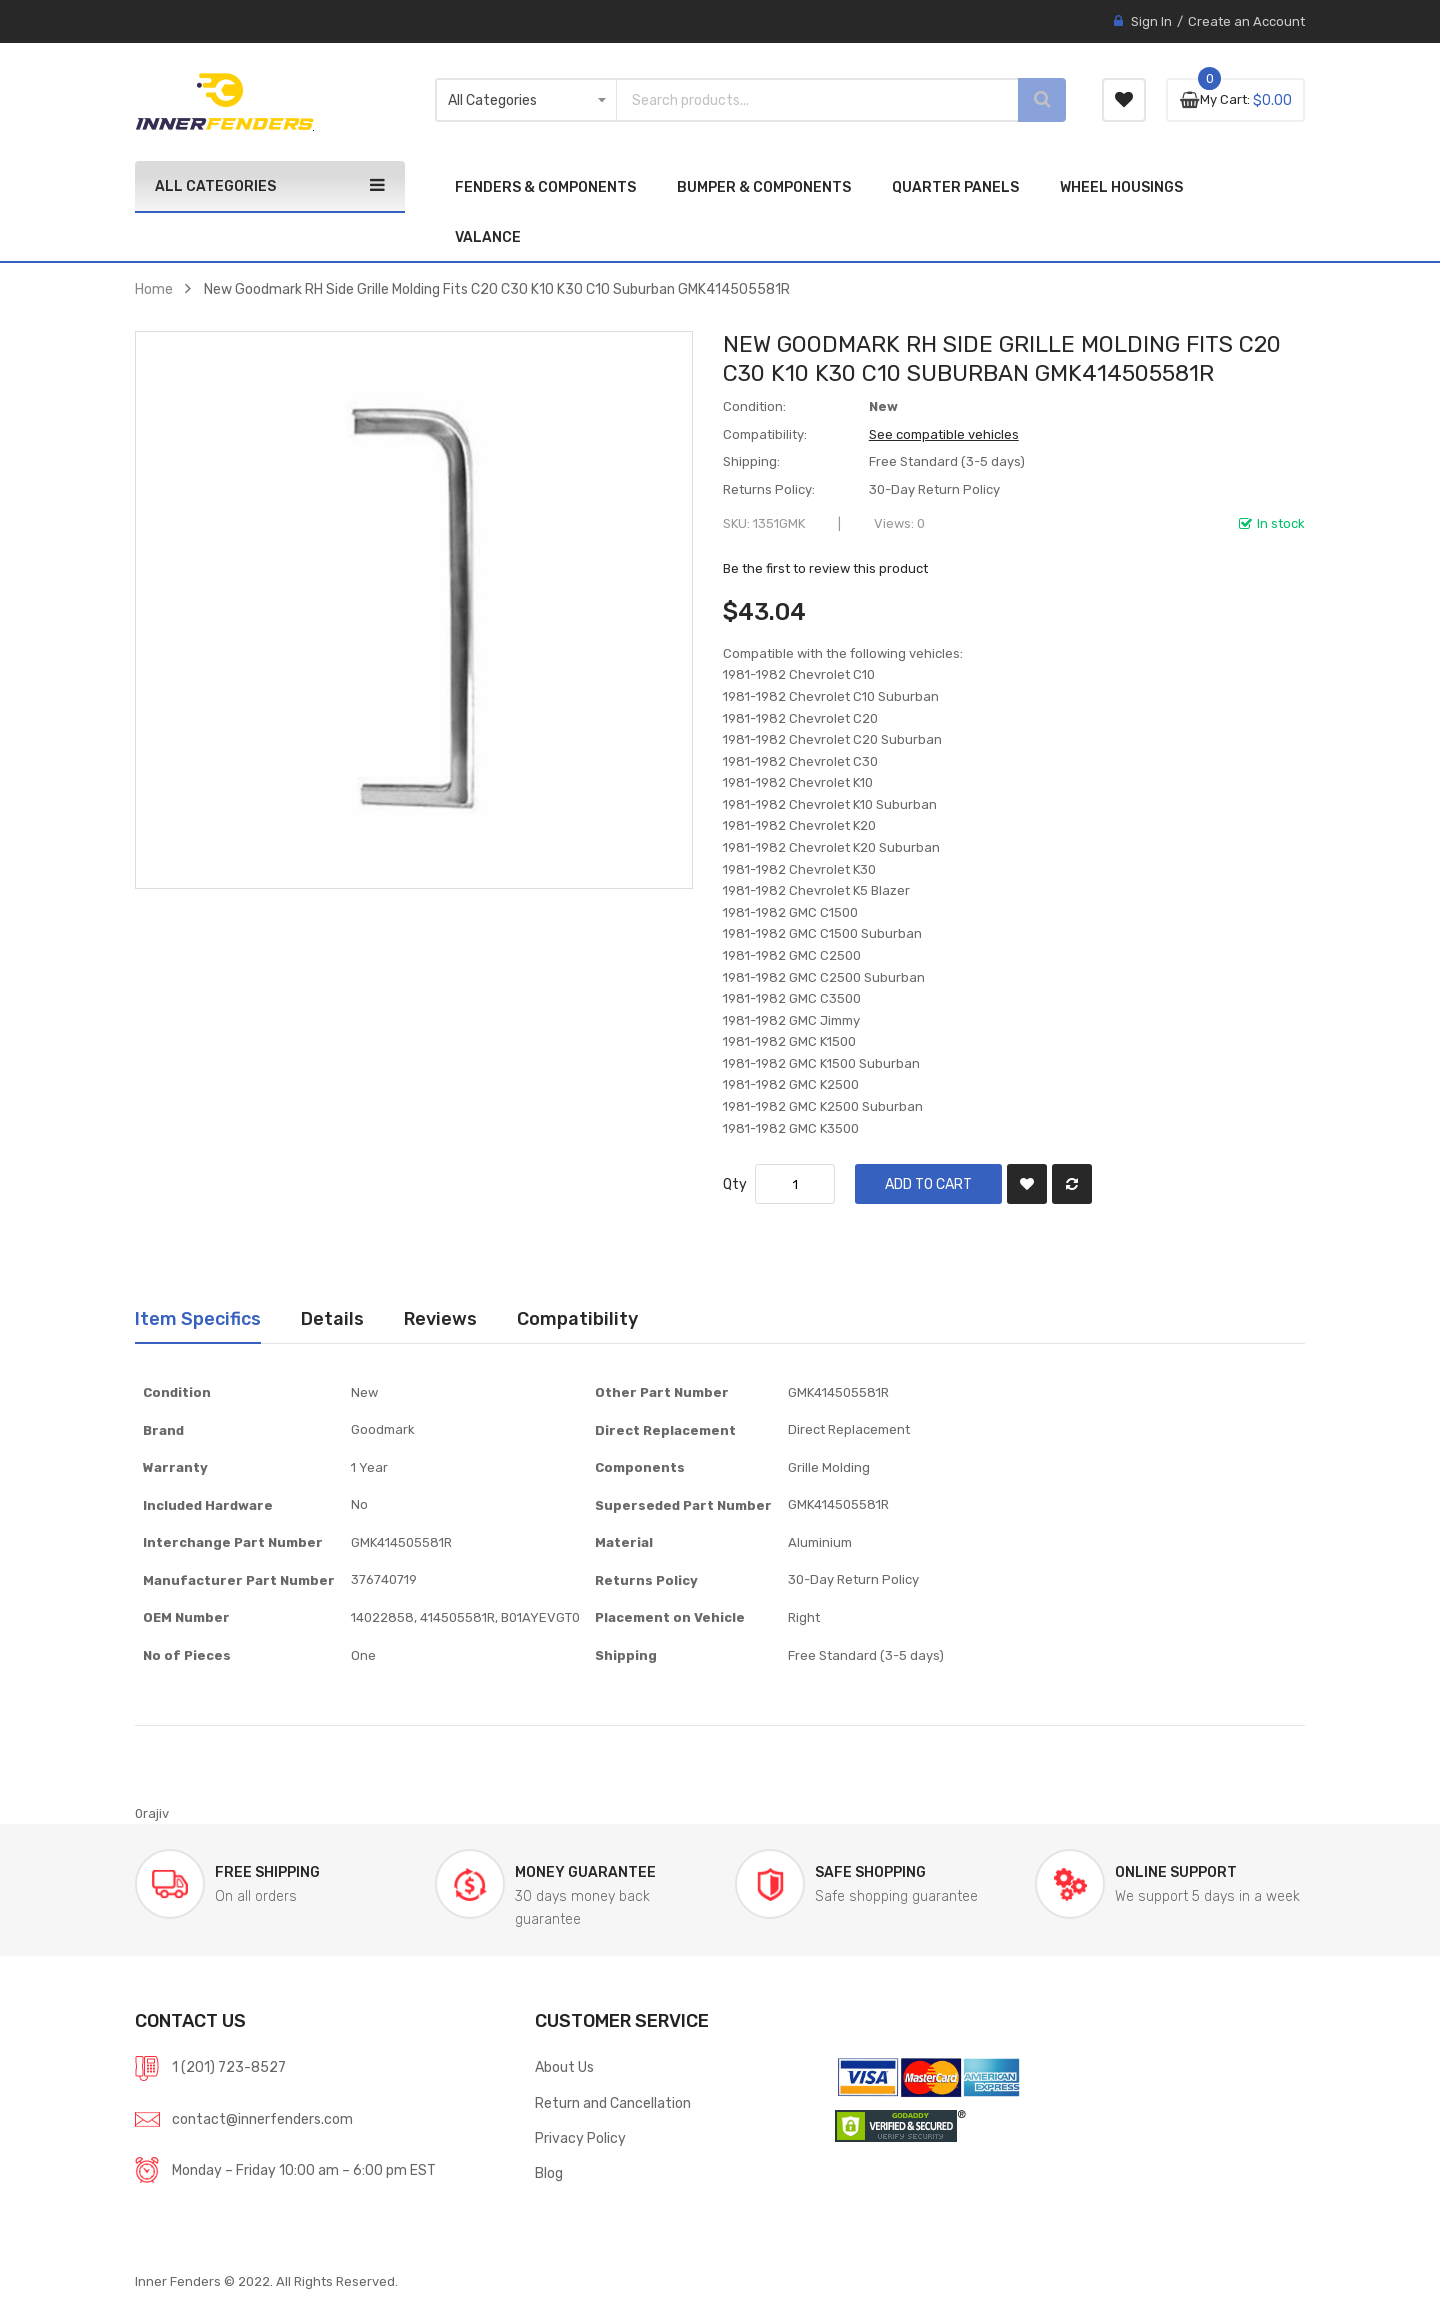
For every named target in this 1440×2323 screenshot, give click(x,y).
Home (154, 289)
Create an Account (1246, 21)
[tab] (198, 1319)
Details (332, 1318)
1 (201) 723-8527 (229, 2067)
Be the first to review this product (825, 568)
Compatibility (577, 1318)
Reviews (440, 1318)
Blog (549, 2173)
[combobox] (800, 100)
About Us (564, 2067)
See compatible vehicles (944, 434)
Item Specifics (198, 1318)
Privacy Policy (580, 2138)
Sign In (1151, 21)
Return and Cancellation (613, 2103)
